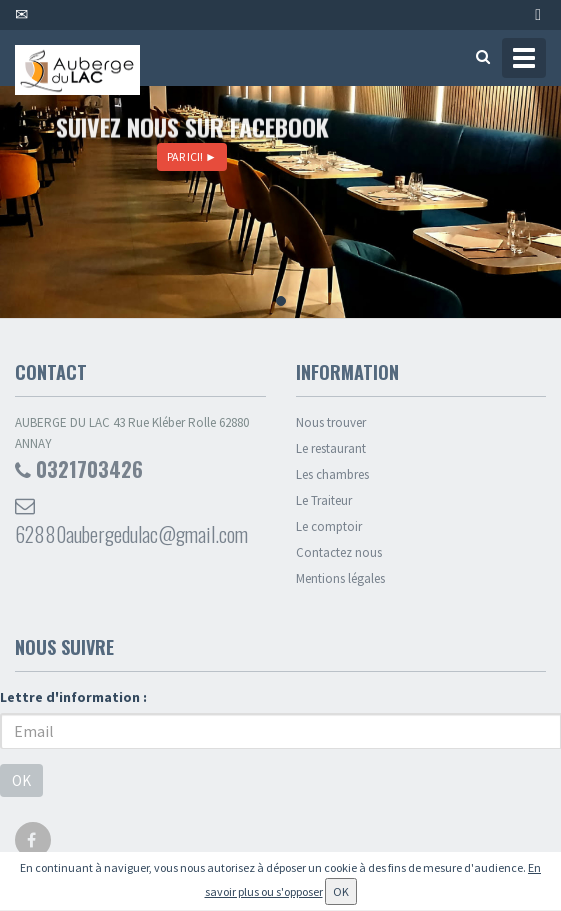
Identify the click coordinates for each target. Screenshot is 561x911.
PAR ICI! (192, 156)
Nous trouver (331, 422)
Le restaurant (331, 448)
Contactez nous (339, 552)
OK (21, 780)
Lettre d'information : (73, 697)
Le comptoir (329, 526)
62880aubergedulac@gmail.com (131, 522)
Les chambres (332, 474)
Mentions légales (340, 578)
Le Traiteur (324, 500)
